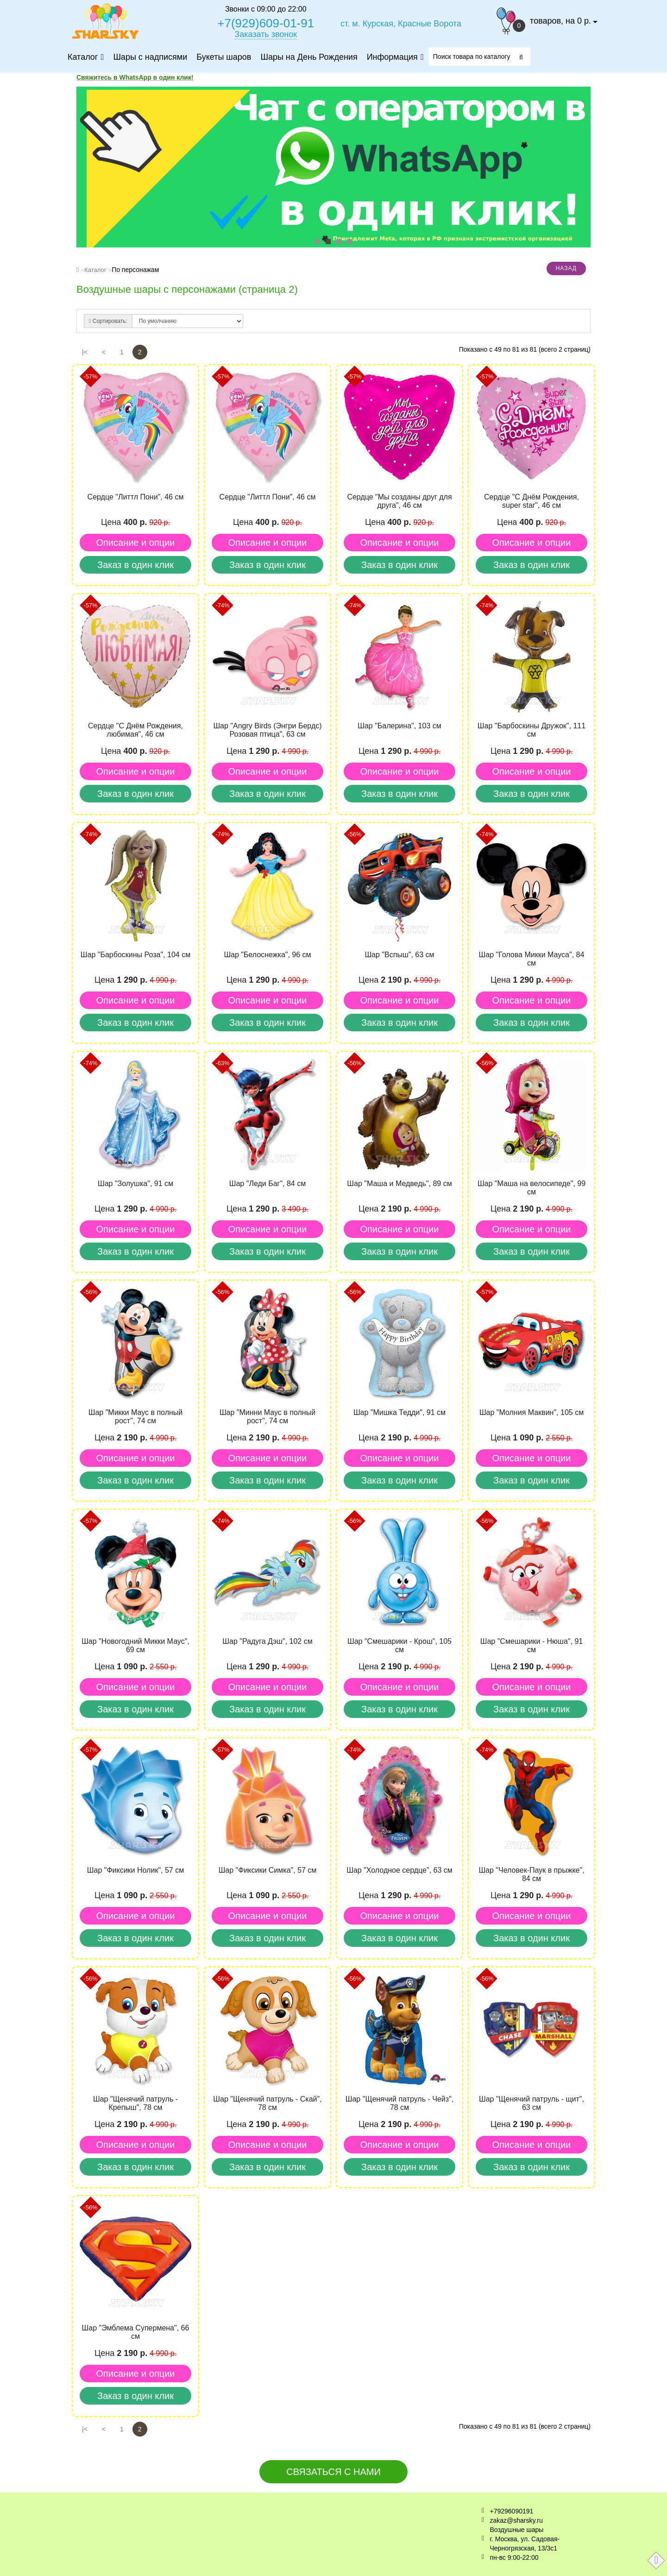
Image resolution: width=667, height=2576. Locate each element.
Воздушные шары (517, 2529)
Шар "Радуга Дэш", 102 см (267, 1641)
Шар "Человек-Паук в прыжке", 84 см (531, 1874)
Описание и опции (135, 542)
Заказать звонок (265, 34)
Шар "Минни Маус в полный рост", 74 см (267, 1416)
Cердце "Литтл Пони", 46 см (136, 497)
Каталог (85, 57)
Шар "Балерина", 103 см (399, 726)
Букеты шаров (223, 57)
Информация (394, 57)
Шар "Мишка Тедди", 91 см (399, 1412)
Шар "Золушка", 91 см (135, 1183)
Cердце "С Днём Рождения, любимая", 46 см (135, 730)
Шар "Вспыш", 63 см (399, 955)
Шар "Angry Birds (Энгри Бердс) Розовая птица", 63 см (267, 730)
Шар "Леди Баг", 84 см (267, 1183)
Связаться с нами (333, 2472)
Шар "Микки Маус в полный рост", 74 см (135, 1416)
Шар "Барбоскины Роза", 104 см (135, 955)
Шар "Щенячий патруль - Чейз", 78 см (399, 2103)
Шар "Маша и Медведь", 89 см (399, 1183)
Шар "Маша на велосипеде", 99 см (531, 1188)
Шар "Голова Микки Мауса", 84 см (532, 959)
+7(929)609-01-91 (265, 23)
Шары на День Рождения (308, 57)
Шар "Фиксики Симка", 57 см (268, 1870)
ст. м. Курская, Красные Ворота (400, 23)
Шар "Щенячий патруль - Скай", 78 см (267, 2103)
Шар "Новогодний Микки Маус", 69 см (135, 1645)
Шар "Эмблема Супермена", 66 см (135, 2332)
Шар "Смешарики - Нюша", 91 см (531, 1645)
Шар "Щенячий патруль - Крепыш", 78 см (135, 2103)
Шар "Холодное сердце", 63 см (399, 1870)
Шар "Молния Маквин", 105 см (531, 1412)
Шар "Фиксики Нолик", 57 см (135, 1870)
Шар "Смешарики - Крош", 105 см (399, 1645)
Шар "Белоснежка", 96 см (267, 955)
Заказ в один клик (135, 565)
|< (85, 352)
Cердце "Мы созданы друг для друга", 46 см (399, 501)
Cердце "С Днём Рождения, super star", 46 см (531, 501)
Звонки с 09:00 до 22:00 (266, 9)
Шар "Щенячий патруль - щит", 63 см (531, 2103)
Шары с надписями (150, 57)
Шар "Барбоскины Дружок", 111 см (531, 730)
